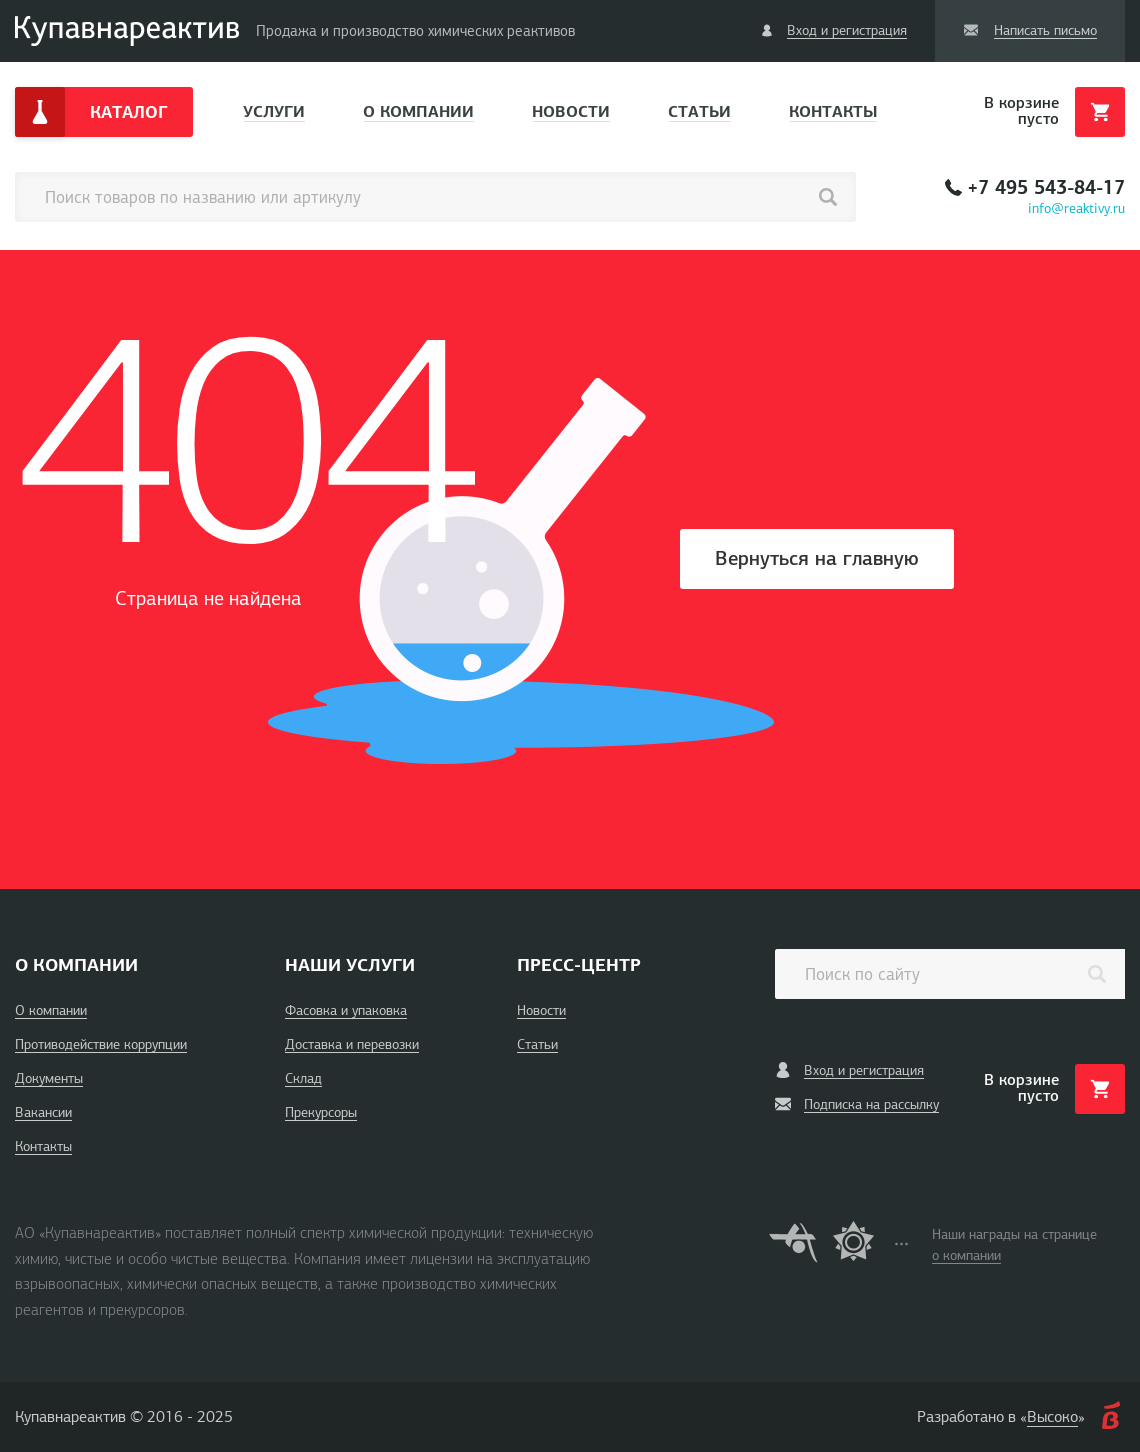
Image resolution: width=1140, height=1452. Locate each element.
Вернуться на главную (817, 558)
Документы (49, 1078)
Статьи (699, 111)
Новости (571, 111)
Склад (303, 1078)
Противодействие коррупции (101, 1044)
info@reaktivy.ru (1076, 208)
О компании (418, 111)
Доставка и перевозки (352, 1044)
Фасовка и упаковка (346, 1010)
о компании (966, 1255)
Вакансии (43, 1112)
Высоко (1052, 1417)
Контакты (833, 111)
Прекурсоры (321, 1112)
